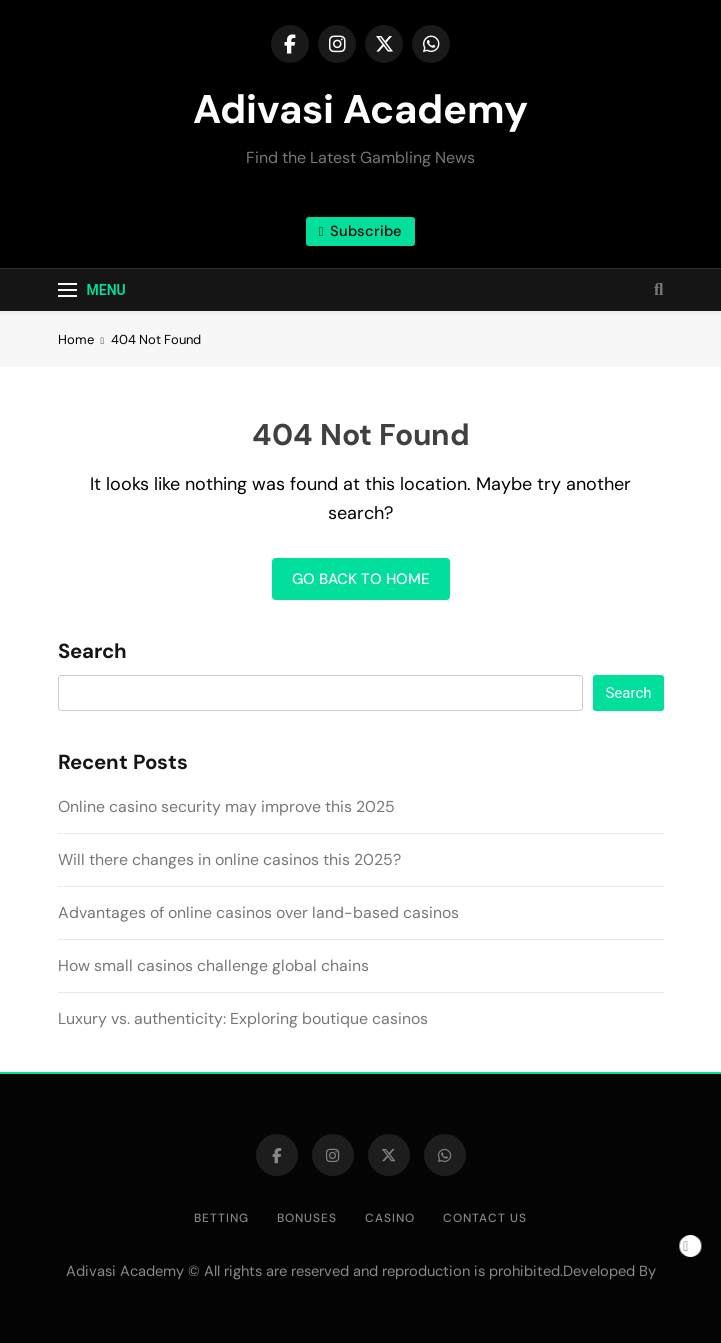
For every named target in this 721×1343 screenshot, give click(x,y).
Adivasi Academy (360, 109)
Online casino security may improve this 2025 (226, 806)
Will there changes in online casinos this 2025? (229, 859)
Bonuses (307, 1218)
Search (92, 652)
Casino (390, 1218)
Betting (221, 1218)
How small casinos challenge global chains (213, 965)
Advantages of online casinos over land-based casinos (258, 912)
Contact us (485, 1218)
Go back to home (361, 579)
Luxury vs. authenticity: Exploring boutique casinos (243, 1018)
